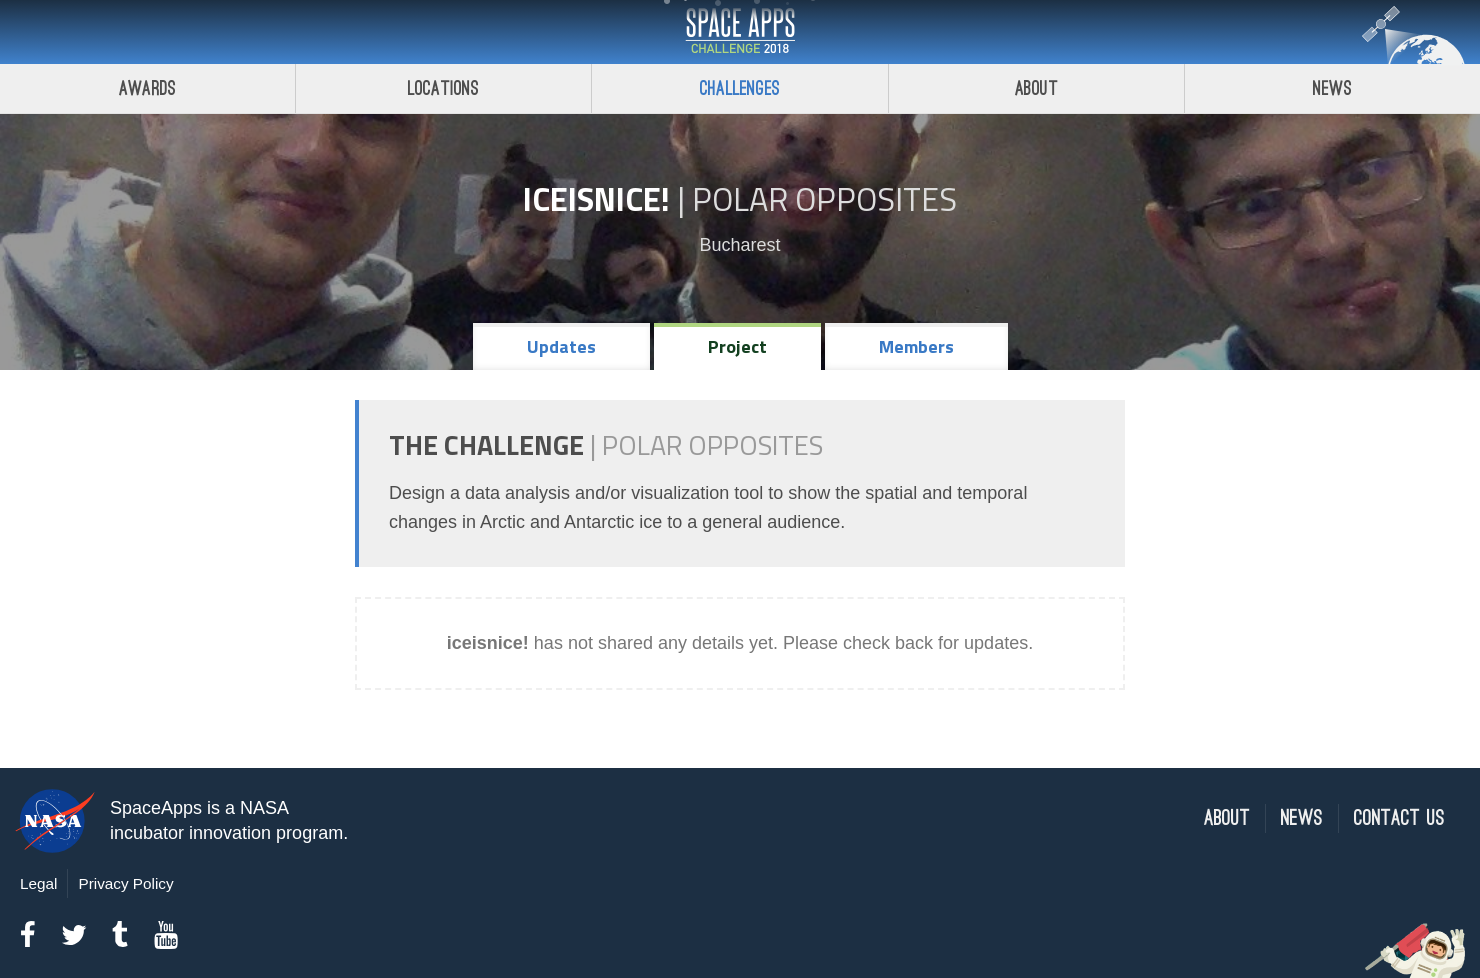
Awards (147, 88)
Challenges (740, 88)
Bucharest (739, 245)
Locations (444, 88)
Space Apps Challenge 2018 (740, 32)
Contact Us (1399, 818)
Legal (38, 883)
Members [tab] (916, 346)
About (1036, 88)
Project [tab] (737, 346)
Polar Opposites (824, 199)
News (1302, 818)
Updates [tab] (561, 346)
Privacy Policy (125, 883)
